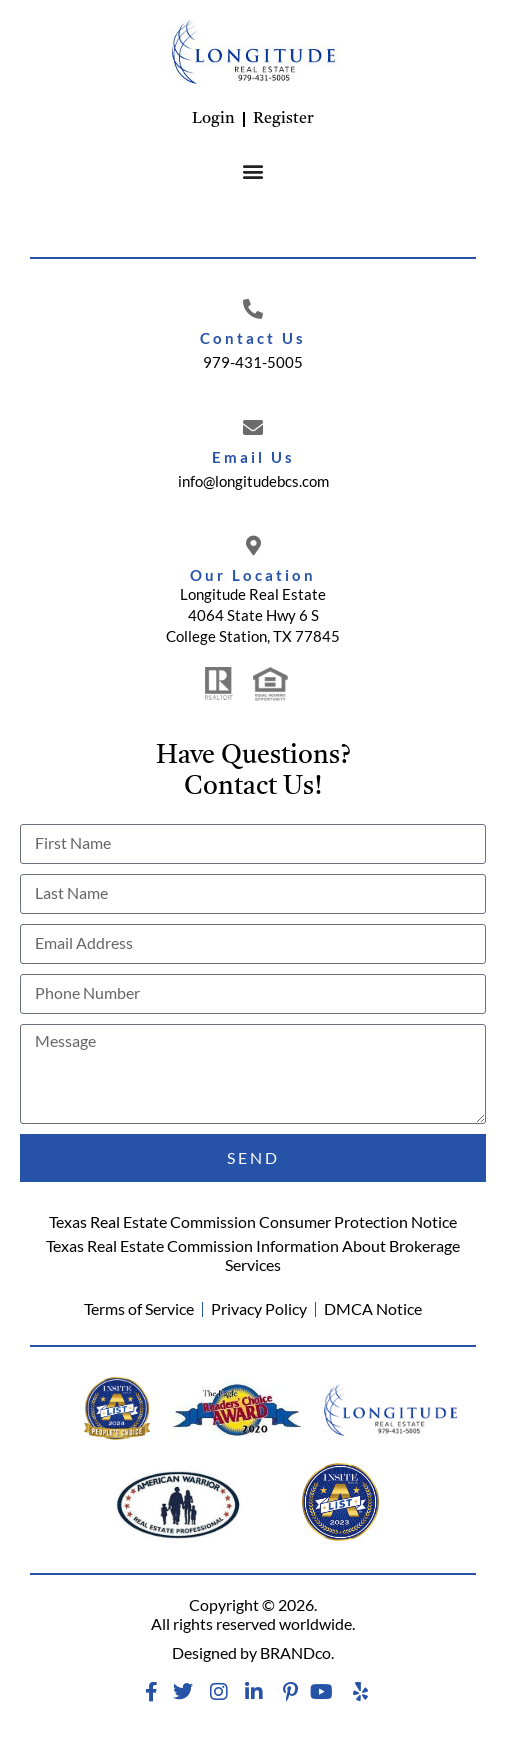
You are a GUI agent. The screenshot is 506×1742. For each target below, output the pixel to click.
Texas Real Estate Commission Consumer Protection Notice (253, 1221)
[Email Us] (253, 428)
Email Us (253, 457)
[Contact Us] (253, 309)
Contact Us (253, 338)
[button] (253, 170)
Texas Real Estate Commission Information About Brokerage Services (253, 1255)
